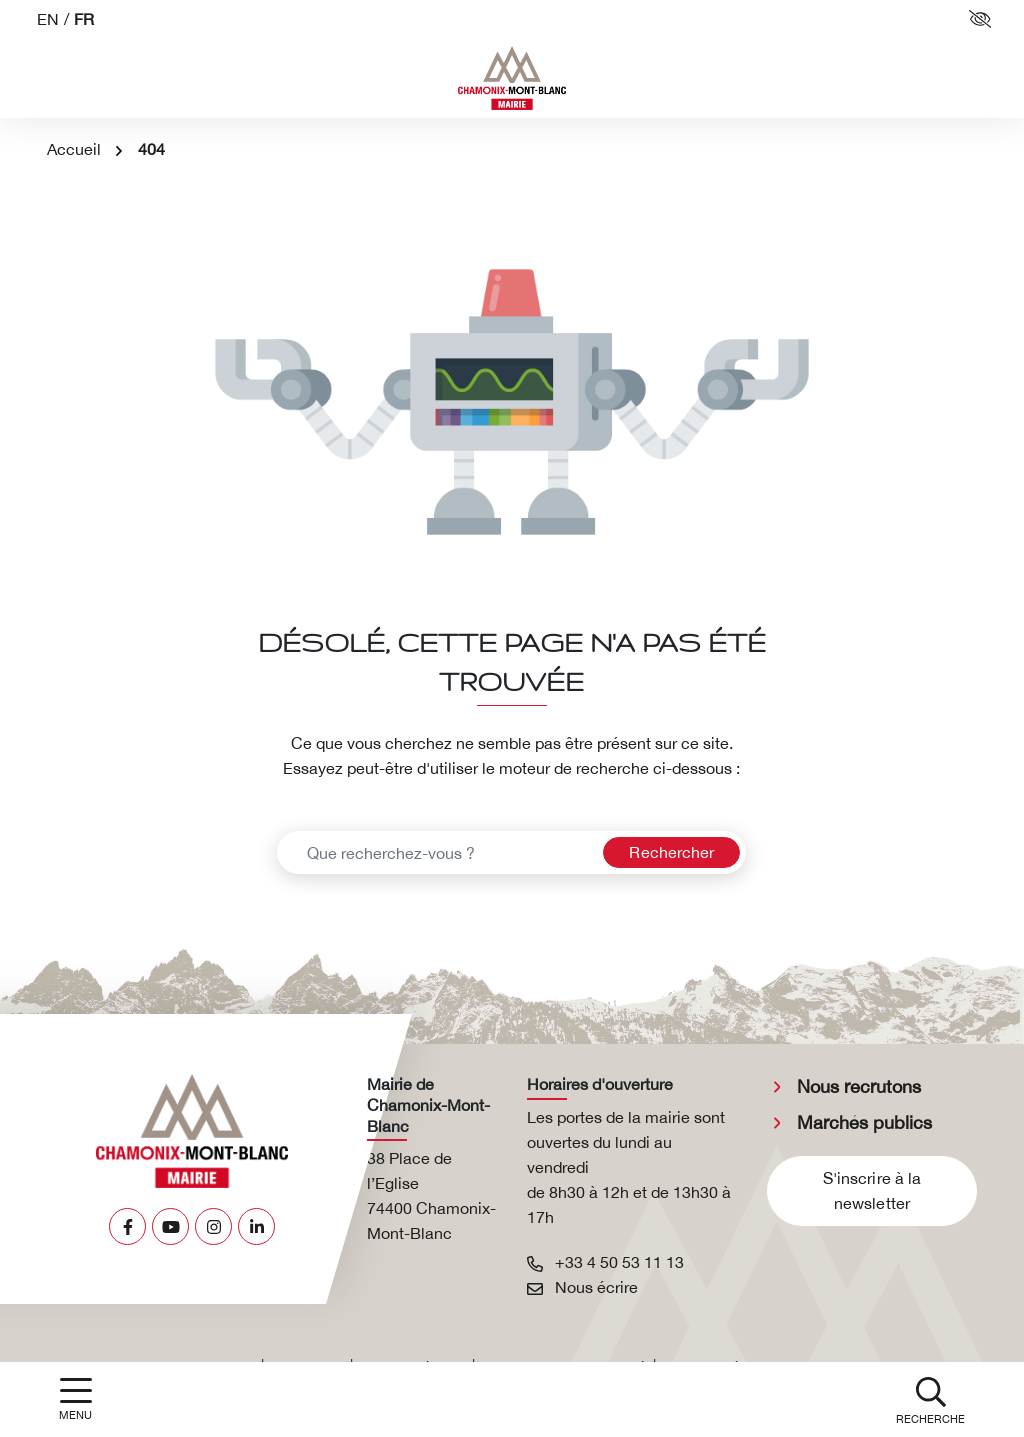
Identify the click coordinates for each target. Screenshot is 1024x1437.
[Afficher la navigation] (75, 1399)
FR (84, 19)
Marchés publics (864, 1122)
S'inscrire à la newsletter (872, 1190)
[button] (930, 1399)
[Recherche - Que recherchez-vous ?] (437, 852)
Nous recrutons (859, 1086)
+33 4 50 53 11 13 (605, 1262)
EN (48, 19)
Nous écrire (582, 1287)
